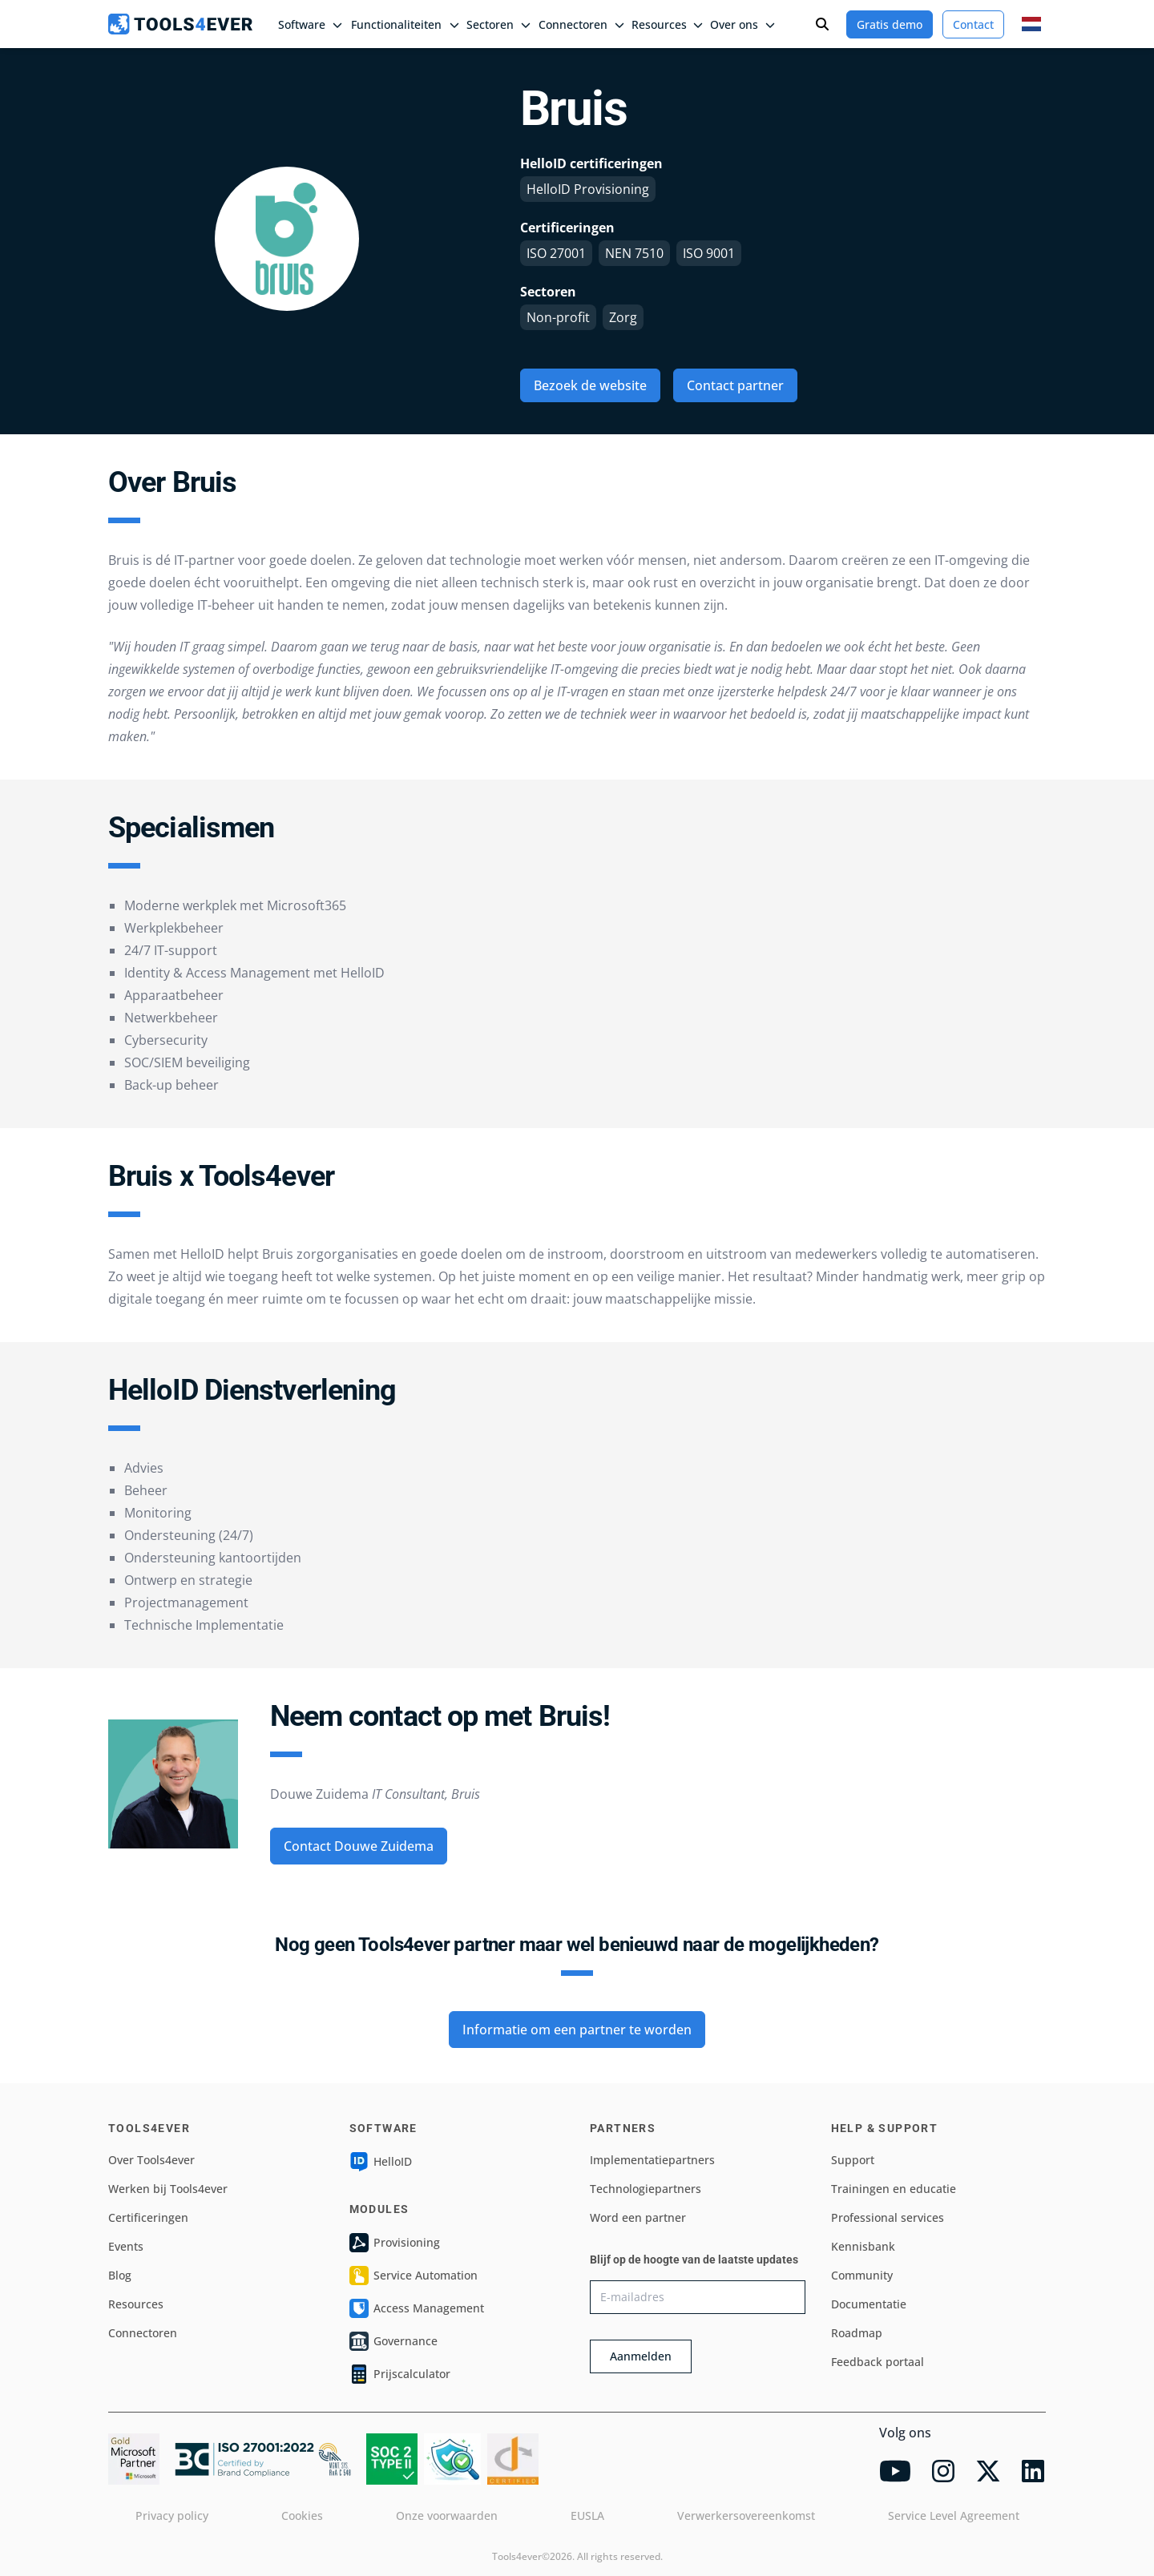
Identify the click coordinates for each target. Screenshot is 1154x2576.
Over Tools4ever (151, 2159)
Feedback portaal (877, 2361)
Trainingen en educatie (893, 2188)
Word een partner (638, 2217)
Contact (973, 24)
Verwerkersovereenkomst (746, 2515)
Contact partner (735, 385)
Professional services (887, 2217)
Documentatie (868, 2304)
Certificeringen (148, 2217)
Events (125, 2246)
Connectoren (142, 2332)
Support (852, 2159)
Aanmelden (641, 2356)
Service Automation (413, 2275)
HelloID (380, 2161)
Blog (119, 2275)
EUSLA (587, 2515)
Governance (393, 2341)
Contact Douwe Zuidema (359, 1846)
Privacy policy (171, 2515)
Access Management (416, 2308)
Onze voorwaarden (447, 2515)
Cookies (302, 2515)
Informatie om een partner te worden (577, 2029)
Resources (135, 2304)
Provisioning (394, 2242)
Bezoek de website (590, 385)
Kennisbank (863, 2246)
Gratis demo (889, 24)
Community (862, 2275)
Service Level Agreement (953, 2515)
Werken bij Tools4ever (168, 2188)
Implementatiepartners (652, 2159)
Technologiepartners (645, 2188)
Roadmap (856, 2332)
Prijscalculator (399, 2374)
